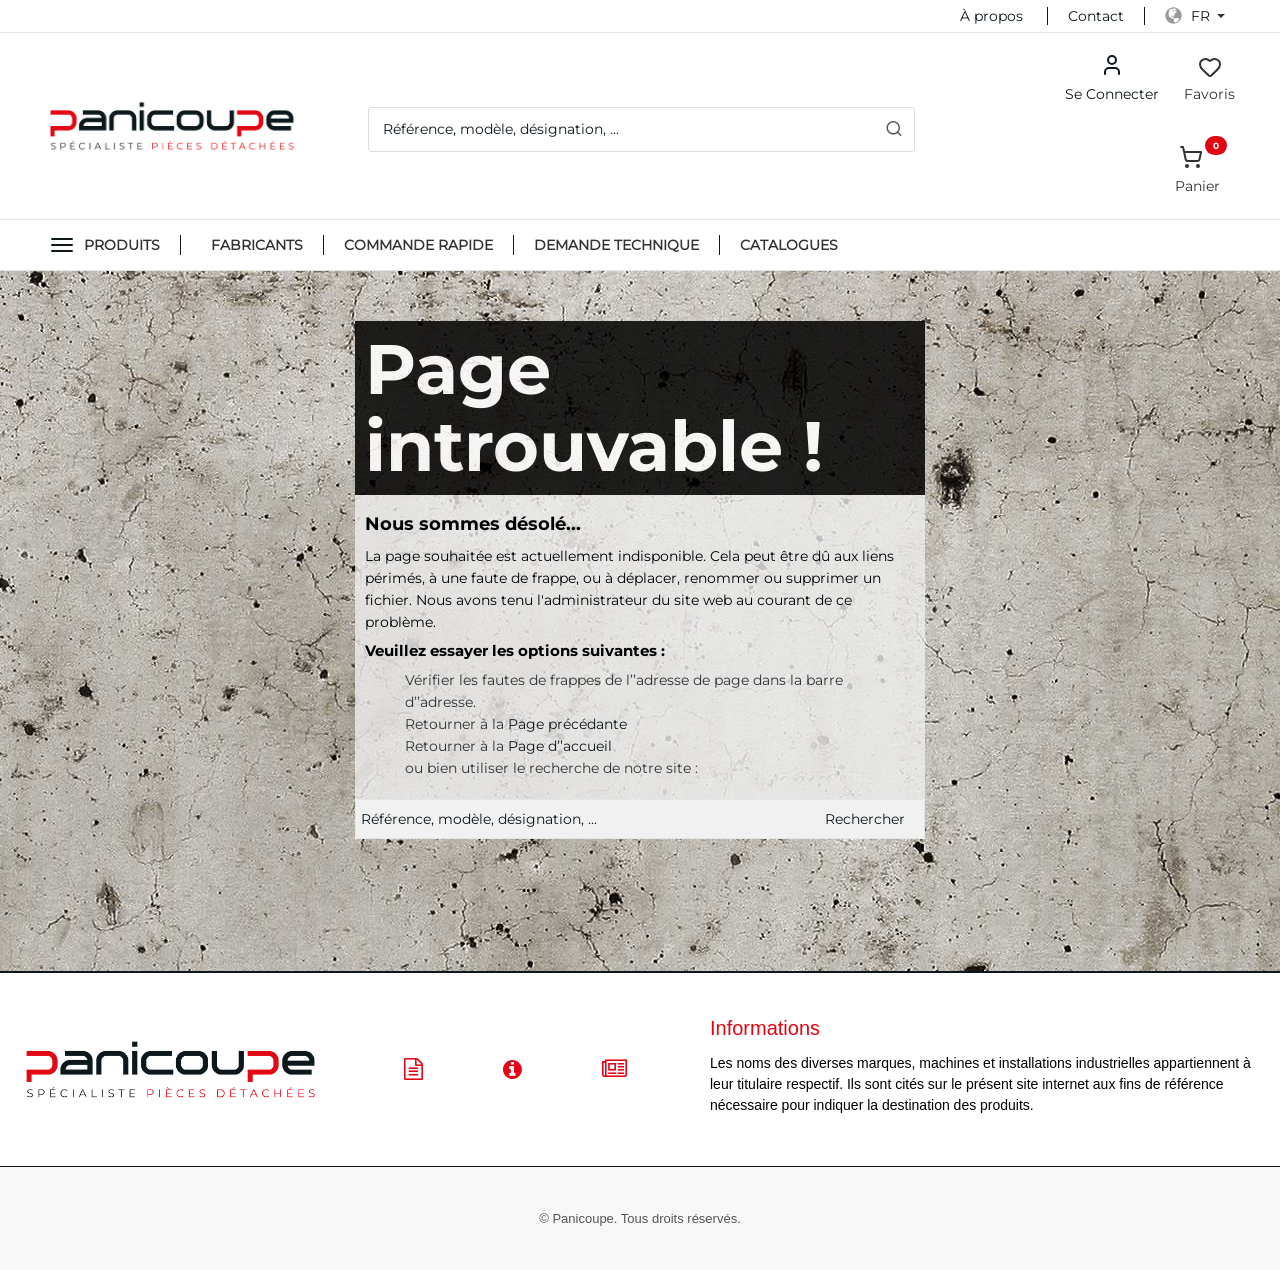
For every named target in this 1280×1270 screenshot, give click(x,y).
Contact (1096, 16)
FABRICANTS (257, 245)
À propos (991, 16)
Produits (122, 245)
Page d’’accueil (560, 746)
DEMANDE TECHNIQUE (616, 245)
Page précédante (567, 724)
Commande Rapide (418, 245)
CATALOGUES (789, 245)
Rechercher (865, 819)
